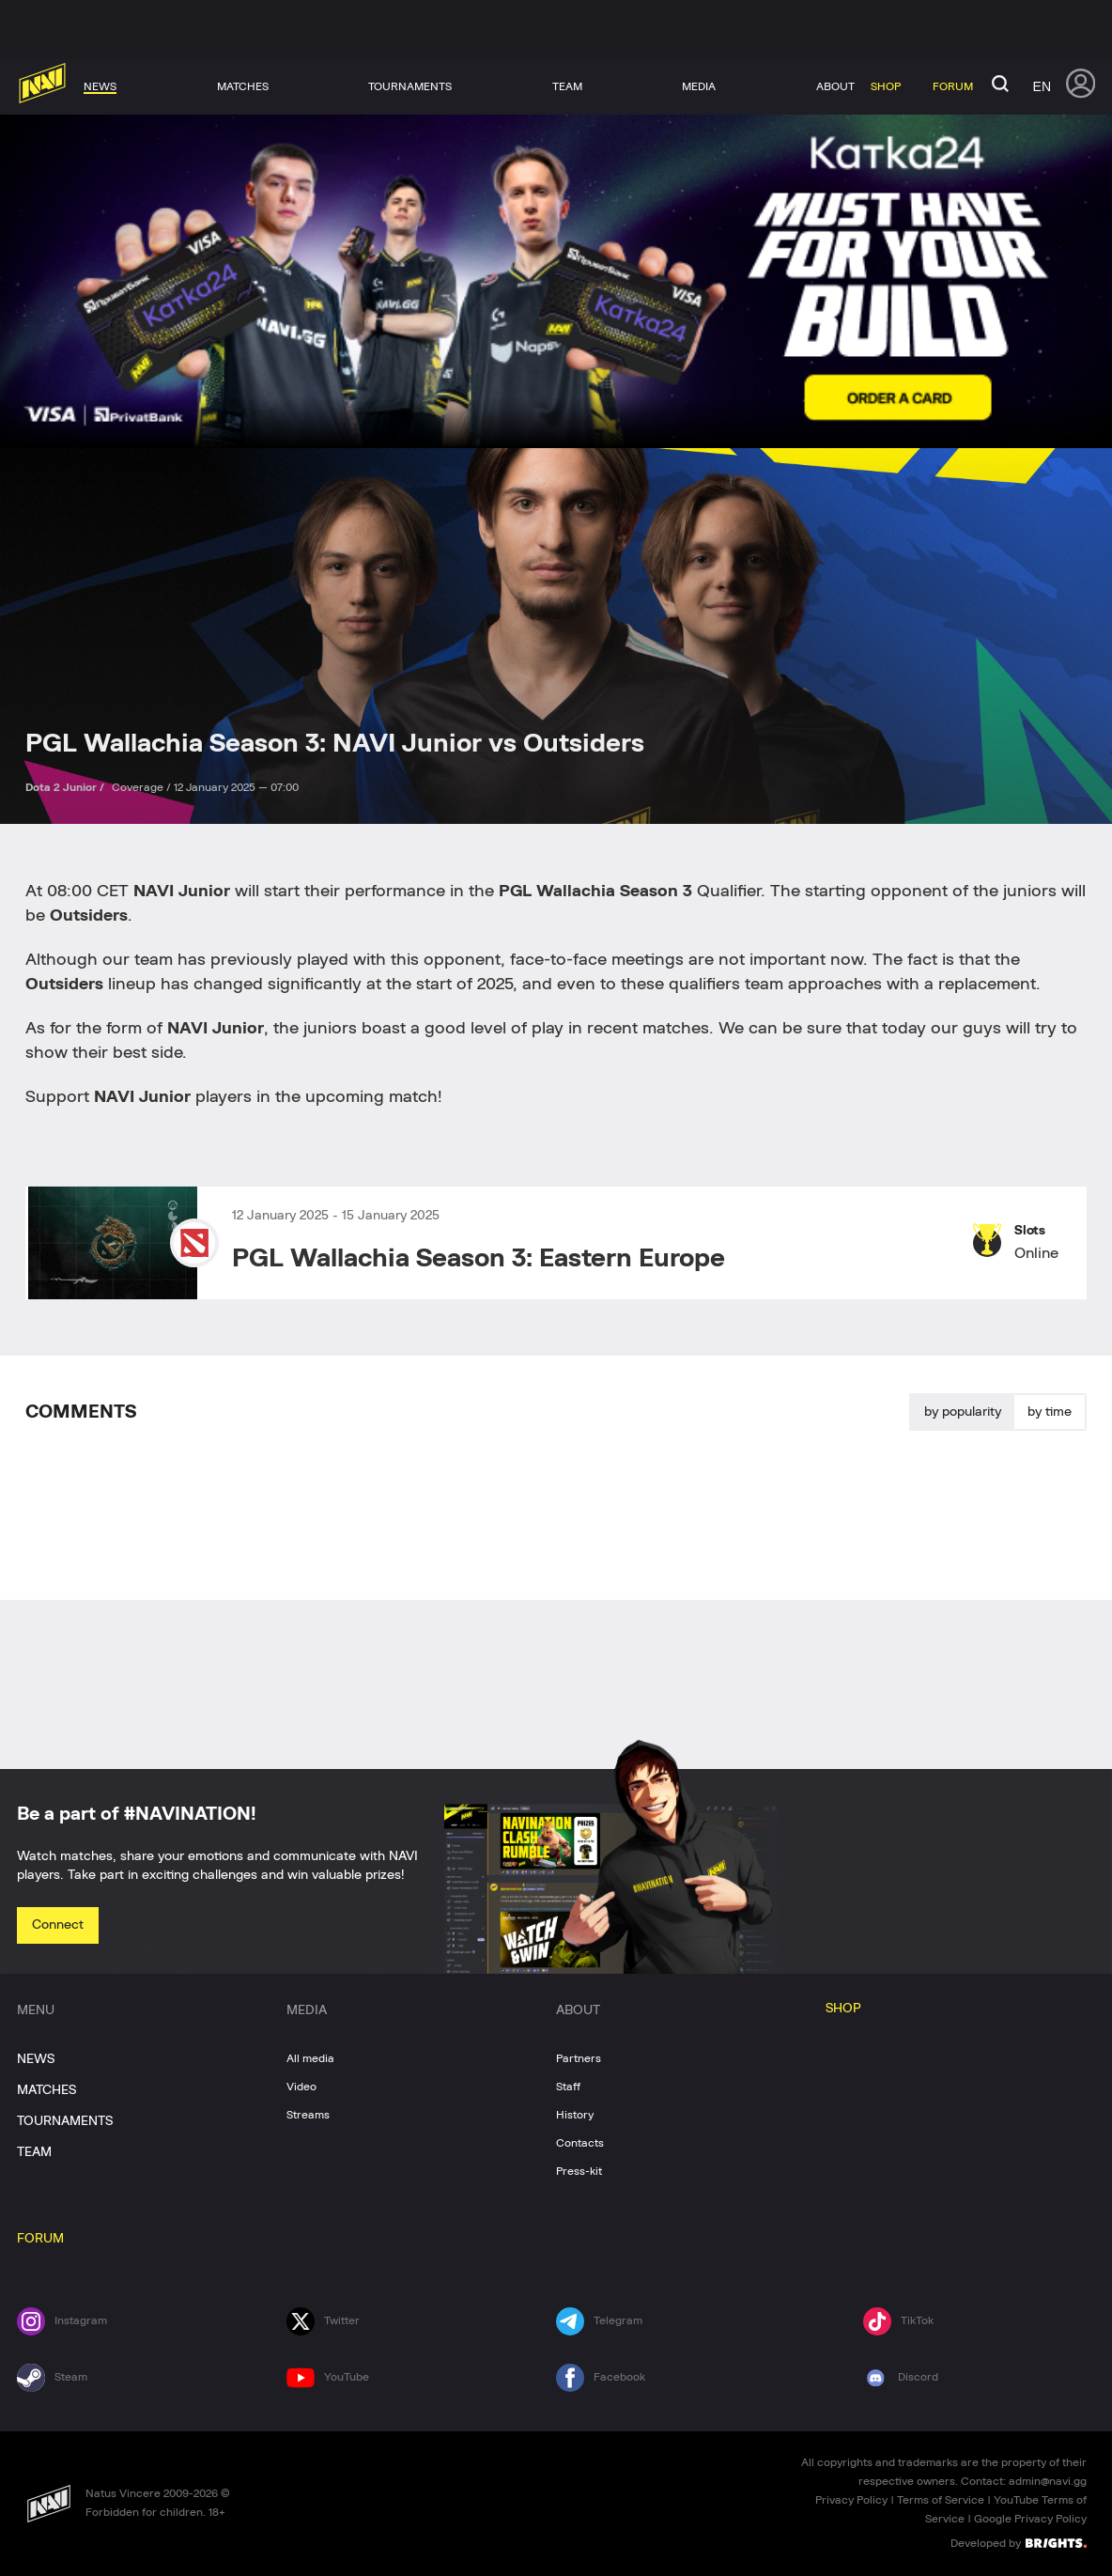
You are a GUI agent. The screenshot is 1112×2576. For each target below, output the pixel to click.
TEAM (34, 2152)
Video (301, 2086)
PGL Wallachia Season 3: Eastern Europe (478, 1259)
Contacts (580, 2143)
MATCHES (46, 2090)
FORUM (40, 2238)
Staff (568, 2086)
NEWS (35, 2059)
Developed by (1018, 2542)
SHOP (843, 2008)
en (1042, 86)
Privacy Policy (851, 2500)
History (575, 2114)
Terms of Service (940, 2500)
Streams (308, 2114)
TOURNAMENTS (65, 2121)
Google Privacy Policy (1030, 2518)
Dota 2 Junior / (66, 787)
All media (310, 2058)
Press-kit (579, 2171)
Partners (578, 2058)
